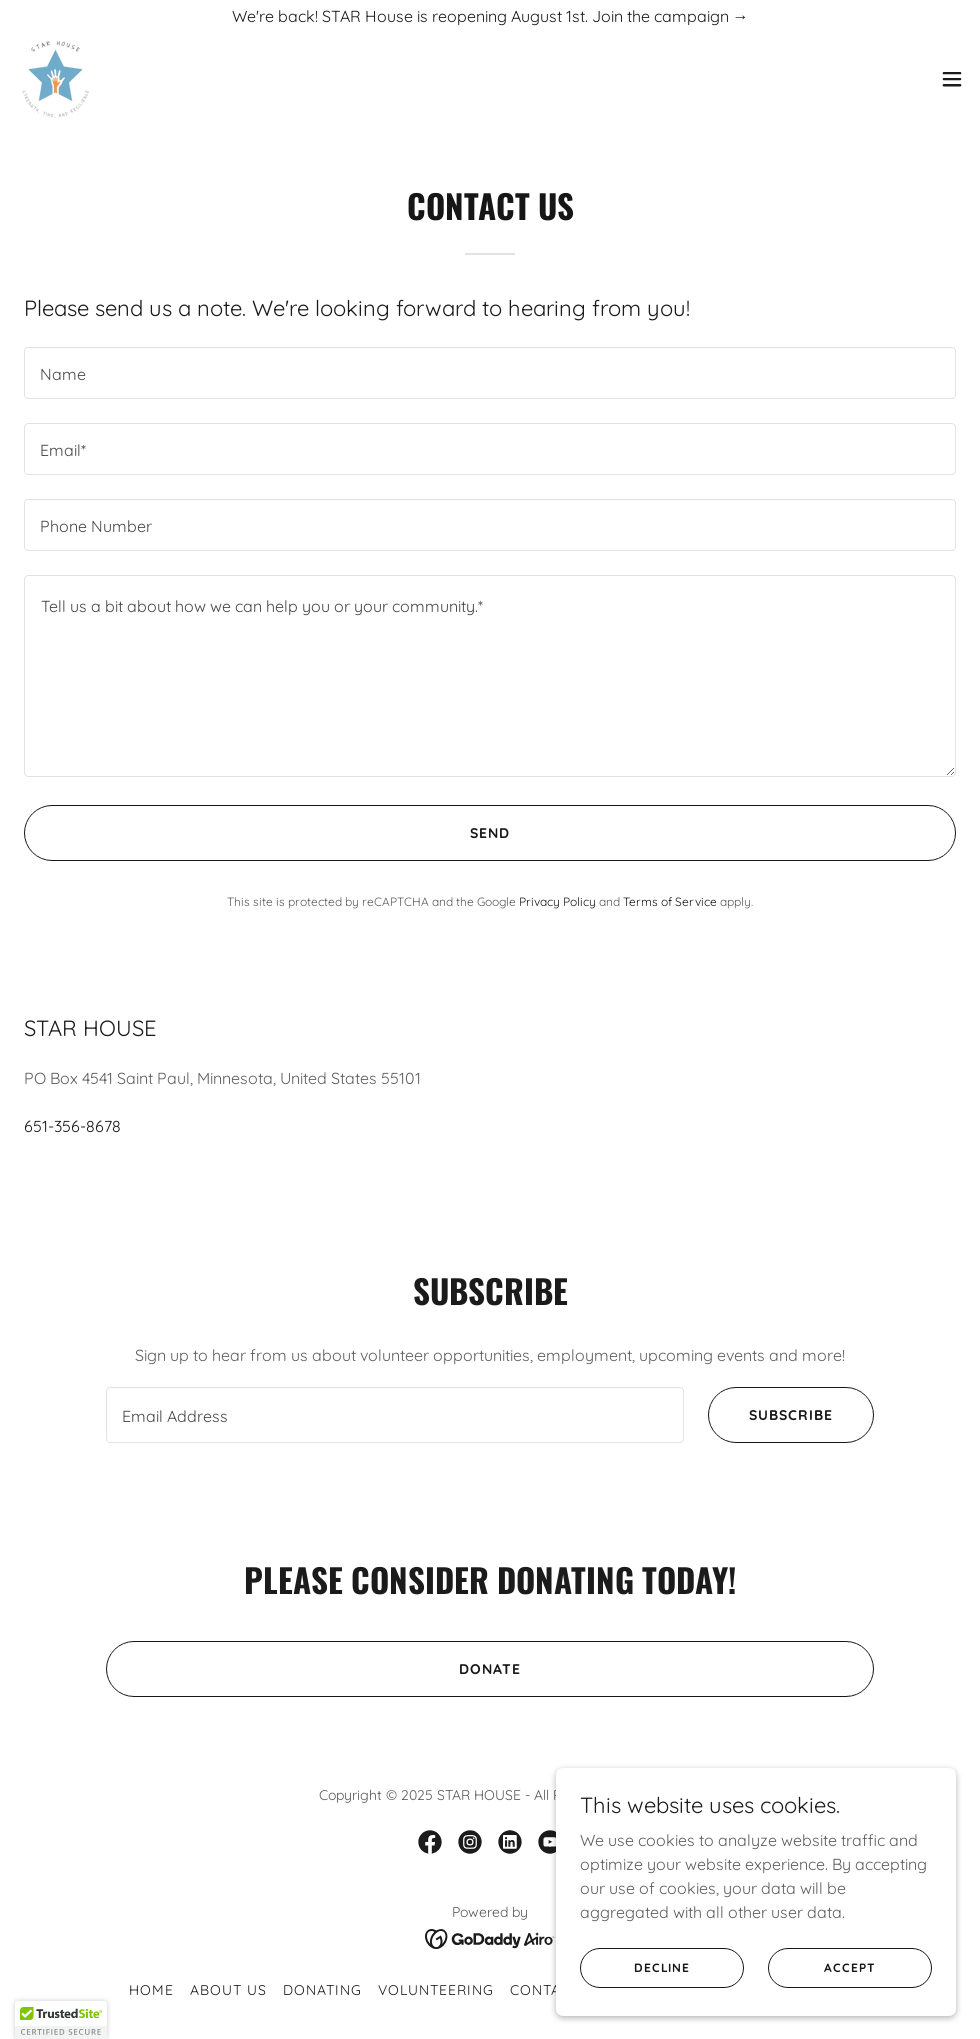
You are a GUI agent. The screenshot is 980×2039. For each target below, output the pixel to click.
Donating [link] (322, 1990)
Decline (662, 1967)
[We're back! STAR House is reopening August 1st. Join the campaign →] (490, 16)
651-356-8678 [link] (72, 1126)
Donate (490, 1669)
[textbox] (490, 373)
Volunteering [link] (436, 1990)
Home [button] (151, 1990)
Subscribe (791, 1415)
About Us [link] (228, 1990)
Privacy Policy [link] (557, 901)
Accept (849, 1967)
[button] (952, 80)
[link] (55, 79)
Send (490, 833)
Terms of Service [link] (670, 901)
